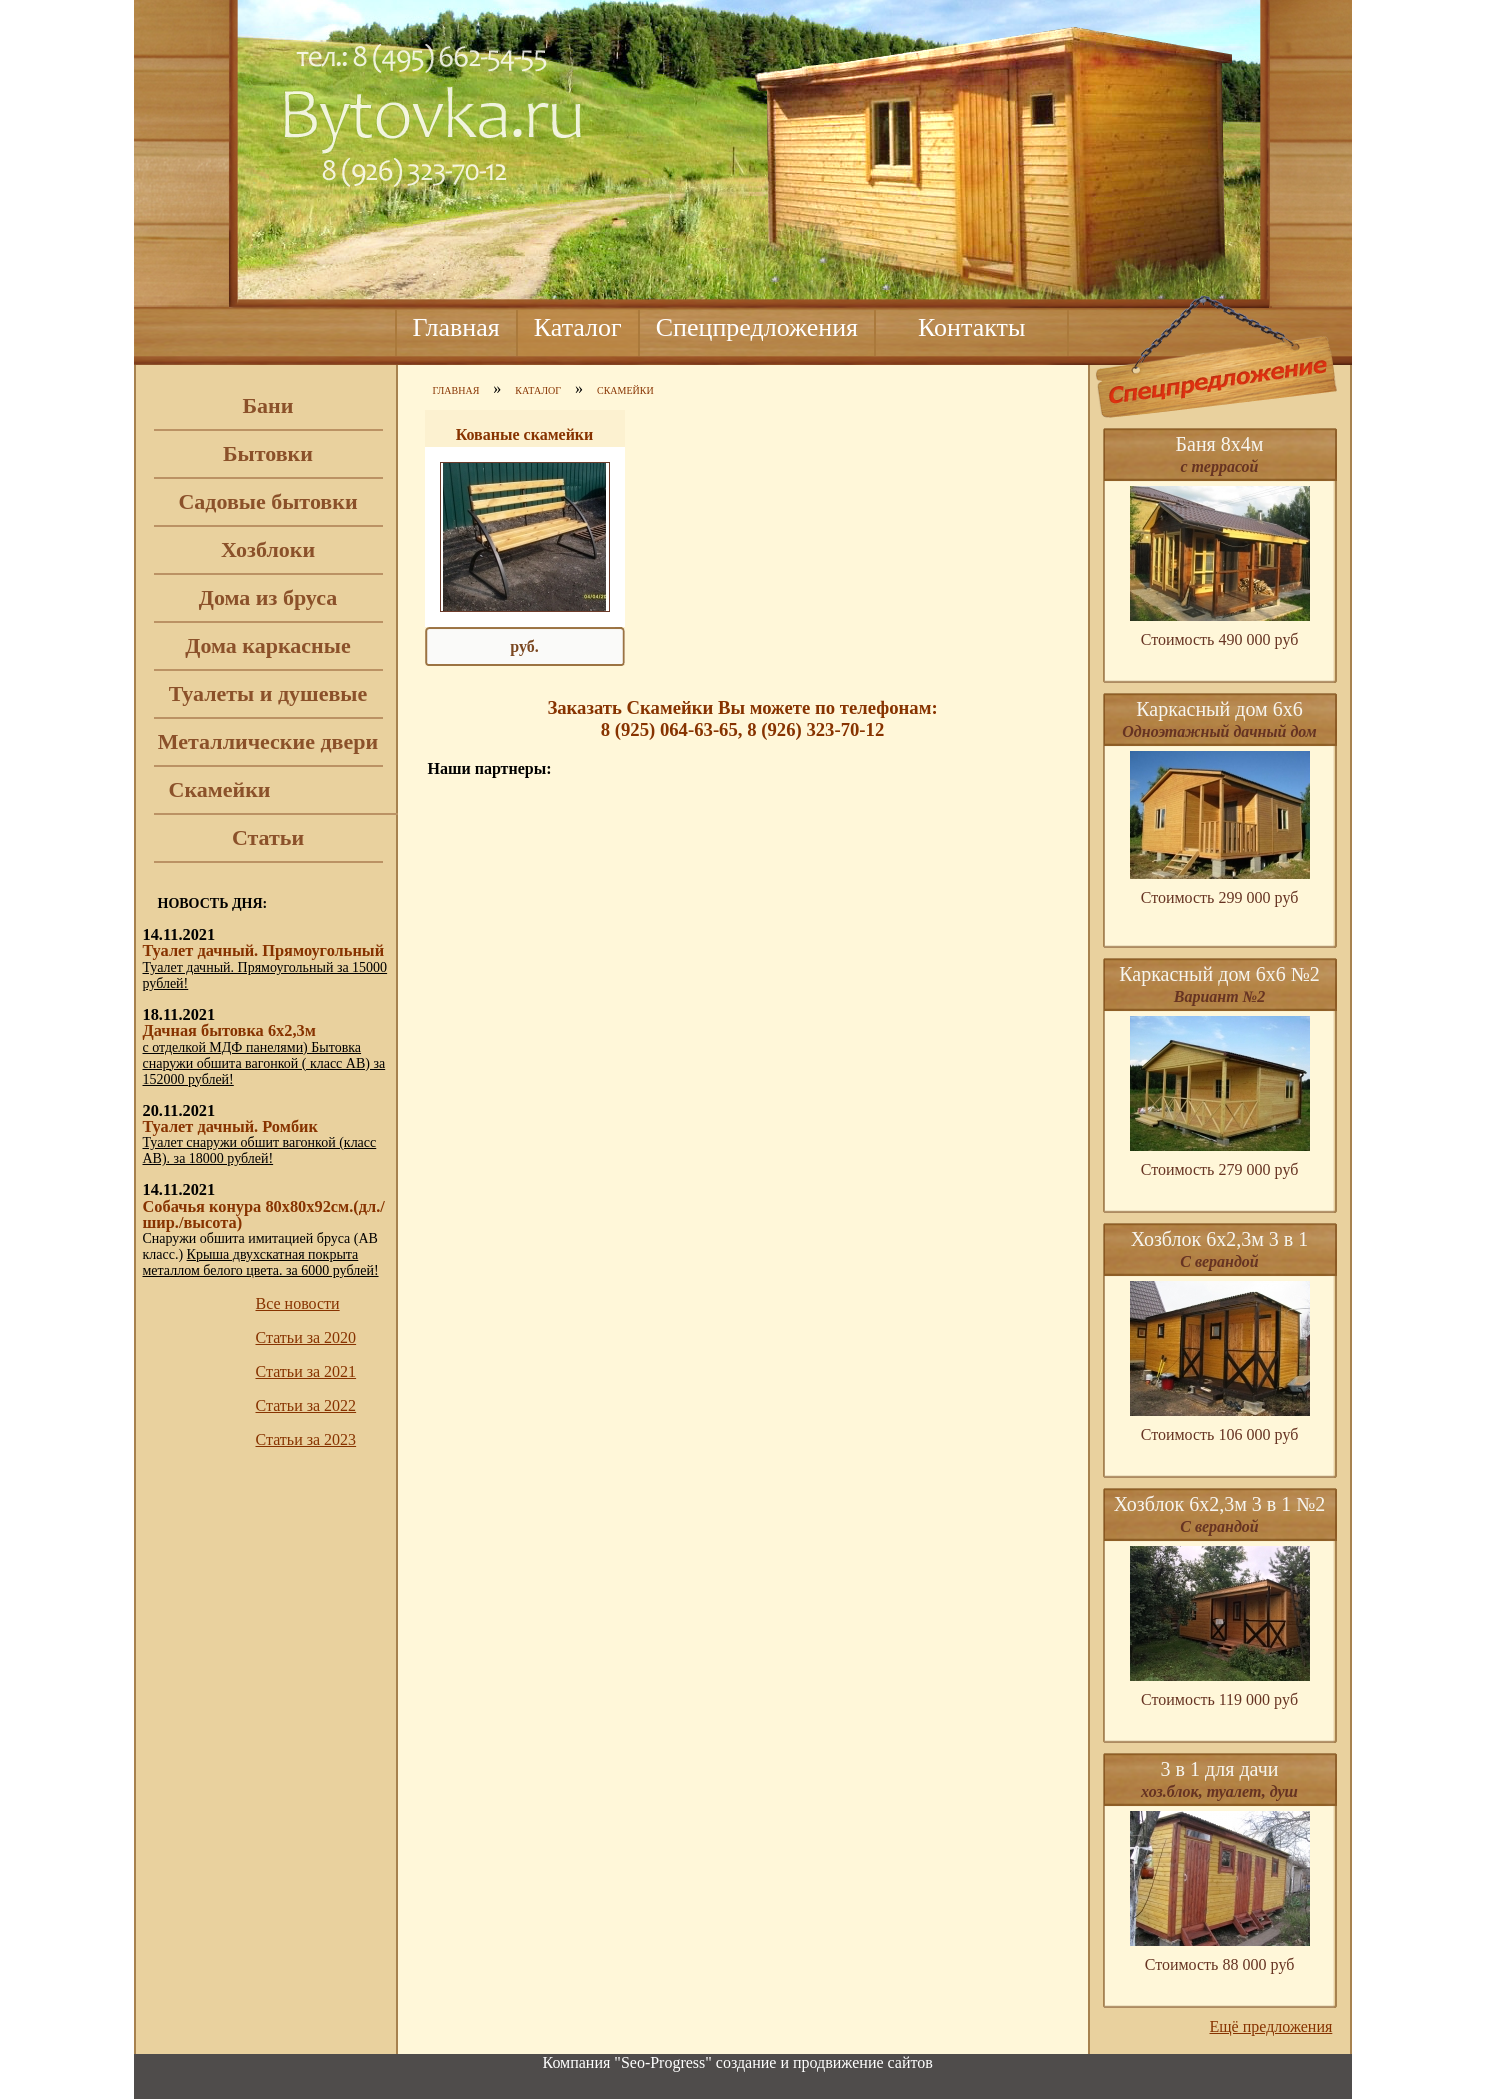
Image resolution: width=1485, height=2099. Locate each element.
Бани (268, 405)
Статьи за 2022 (306, 1405)
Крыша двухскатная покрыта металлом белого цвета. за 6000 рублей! (261, 1262)
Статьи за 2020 (306, 1337)
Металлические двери (268, 741)
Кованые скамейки (525, 434)
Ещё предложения (1271, 2026)
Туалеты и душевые (268, 693)
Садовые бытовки (267, 501)
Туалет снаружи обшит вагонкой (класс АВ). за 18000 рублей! (260, 1150)
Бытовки (268, 453)
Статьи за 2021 (306, 1371)
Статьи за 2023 (306, 1439)
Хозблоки (268, 549)
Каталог (578, 327)
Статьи (268, 837)
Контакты (971, 327)
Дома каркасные (267, 645)
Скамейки (220, 789)
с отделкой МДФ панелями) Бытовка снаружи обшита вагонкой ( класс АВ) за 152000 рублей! (264, 1063)
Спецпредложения (757, 327)
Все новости (298, 1303)
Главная (456, 327)
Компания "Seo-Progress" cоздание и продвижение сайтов (738, 2062)
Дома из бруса (268, 597)
